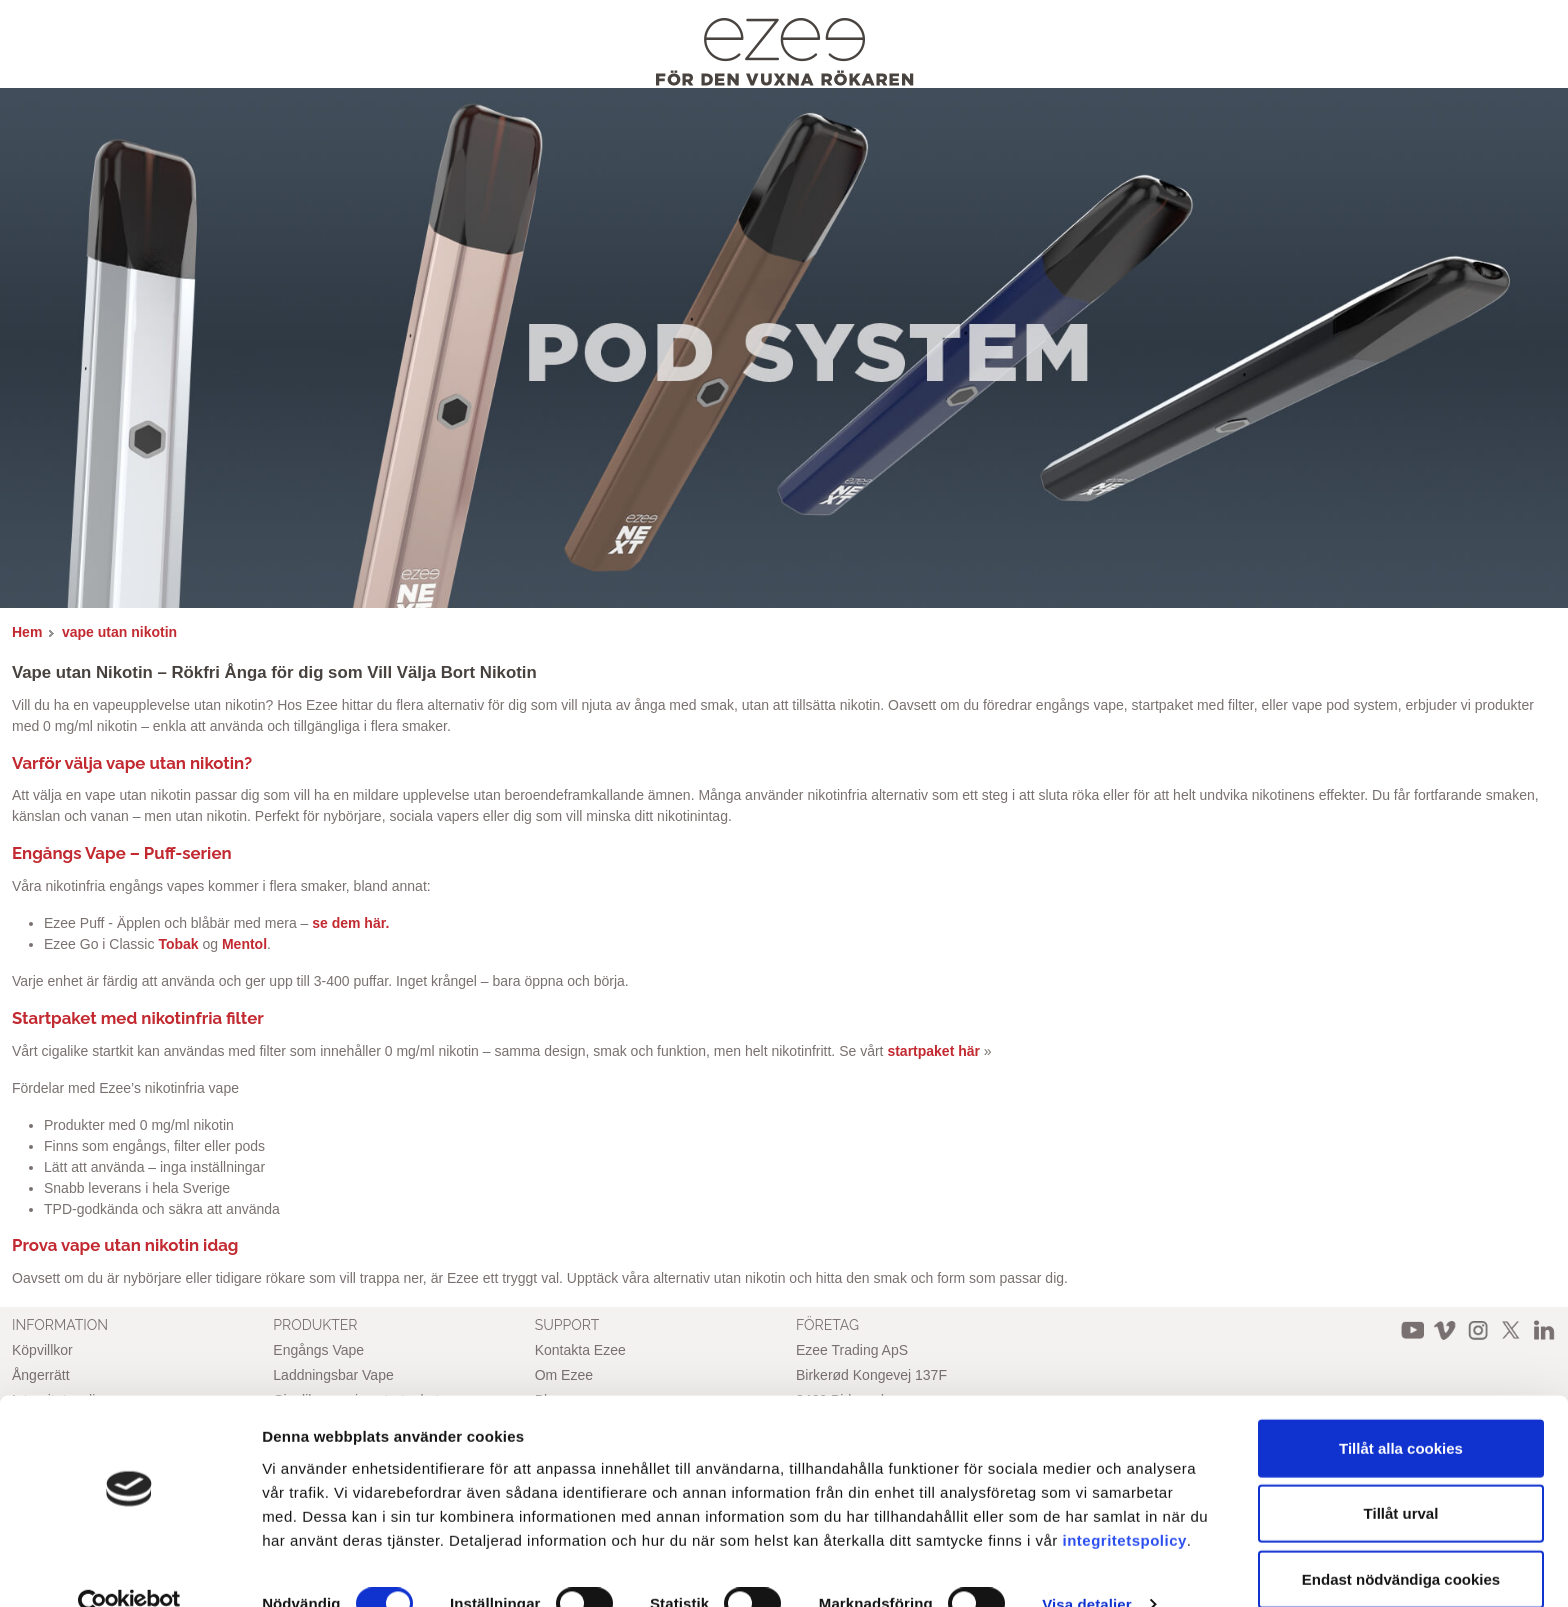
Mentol (244, 944)
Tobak (178, 944)
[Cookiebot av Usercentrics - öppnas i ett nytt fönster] (129, 1568)
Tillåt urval (1401, 1476)
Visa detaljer (1086, 1567)
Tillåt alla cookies (1401, 1410)
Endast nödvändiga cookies (1401, 1541)
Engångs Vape (318, 1350)
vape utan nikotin (119, 632)
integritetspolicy (1125, 1502)
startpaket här (933, 1051)
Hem (27, 632)
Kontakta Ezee (580, 1350)
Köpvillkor (42, 1350)
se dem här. (350, 923)
